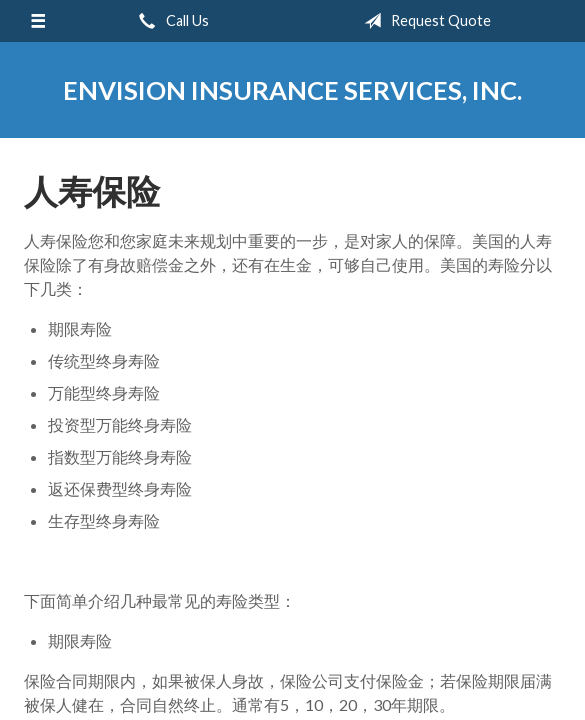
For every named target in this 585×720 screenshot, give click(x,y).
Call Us (170, 21)
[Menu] (38, 21)
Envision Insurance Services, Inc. (292, 90)
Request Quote (423, 21)
